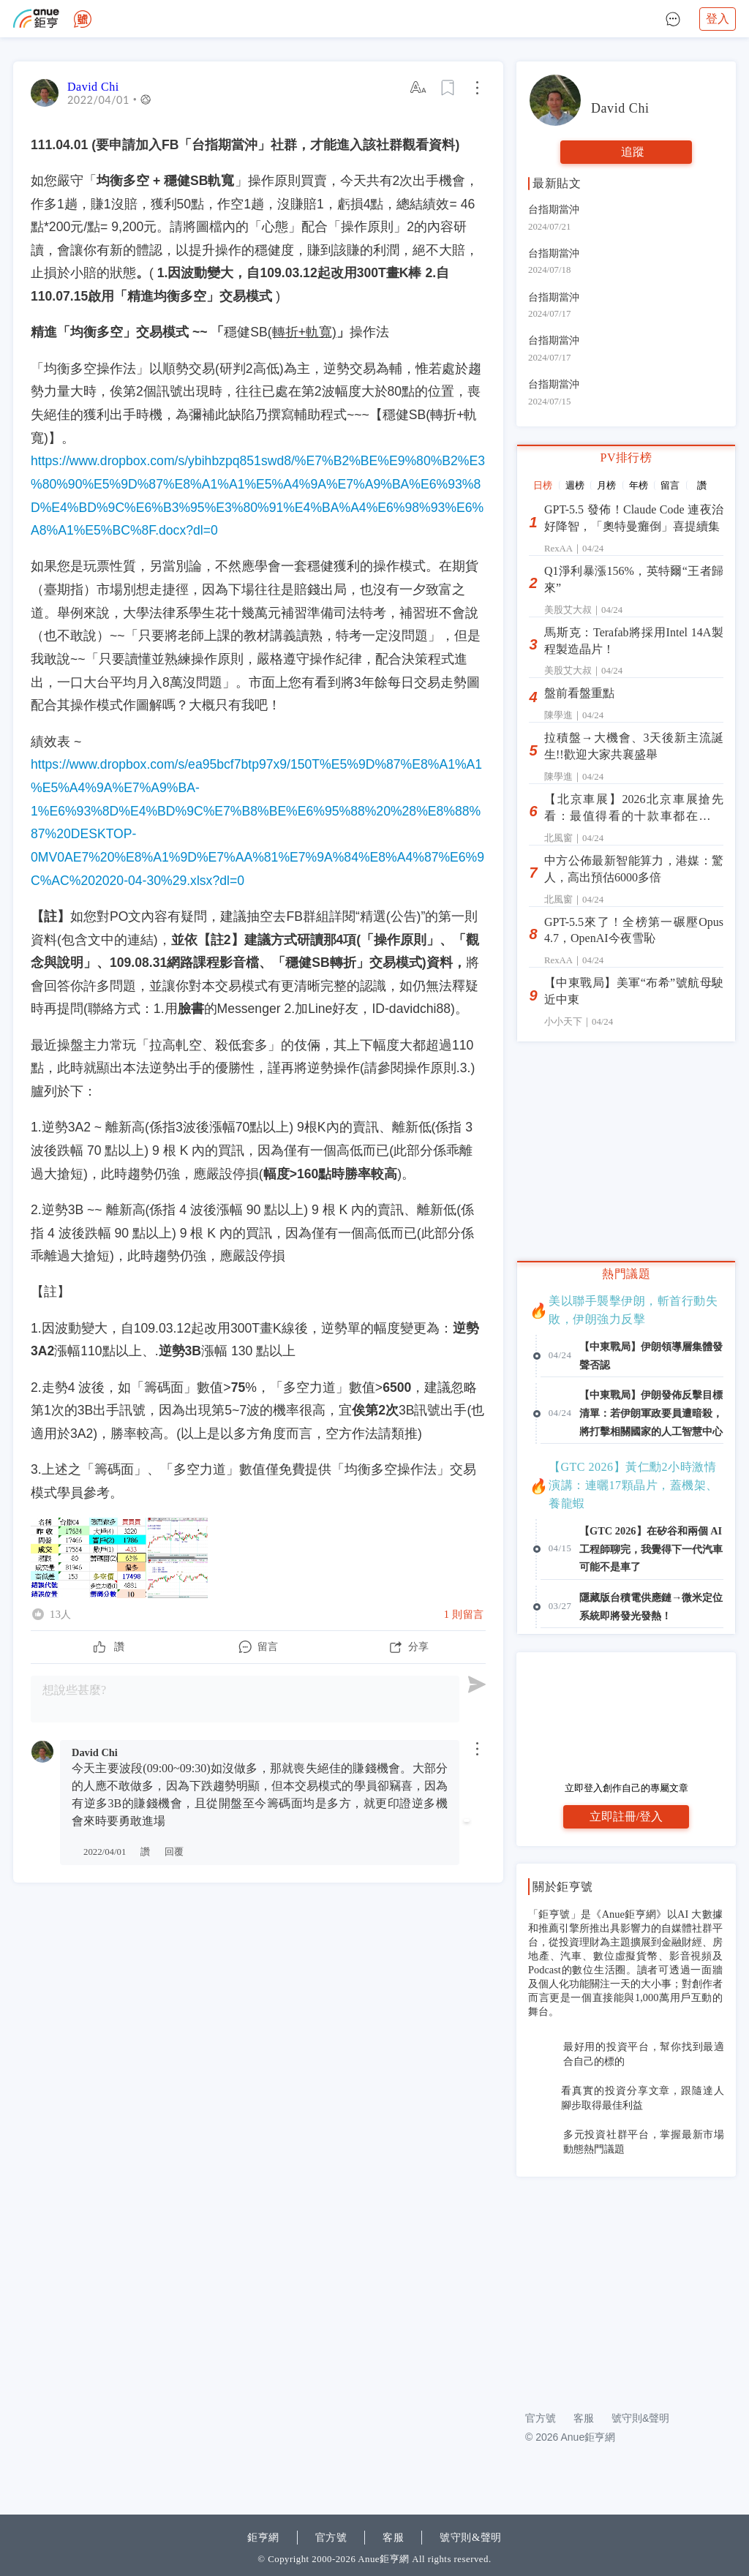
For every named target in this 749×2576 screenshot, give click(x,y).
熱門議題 (626, 1274)
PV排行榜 (626, 457)
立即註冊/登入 (626, 1816)
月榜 (606, 485)
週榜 (574, 485)
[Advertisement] (626, 2285)
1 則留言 (464, 1614)
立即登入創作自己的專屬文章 (626, 1788)
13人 (61, 1614)
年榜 (638, 485)
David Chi (93, 86)
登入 (717, 18)
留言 (670, 485)
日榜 (542, 485)
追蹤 (632, 152)
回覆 (174, 1852)
